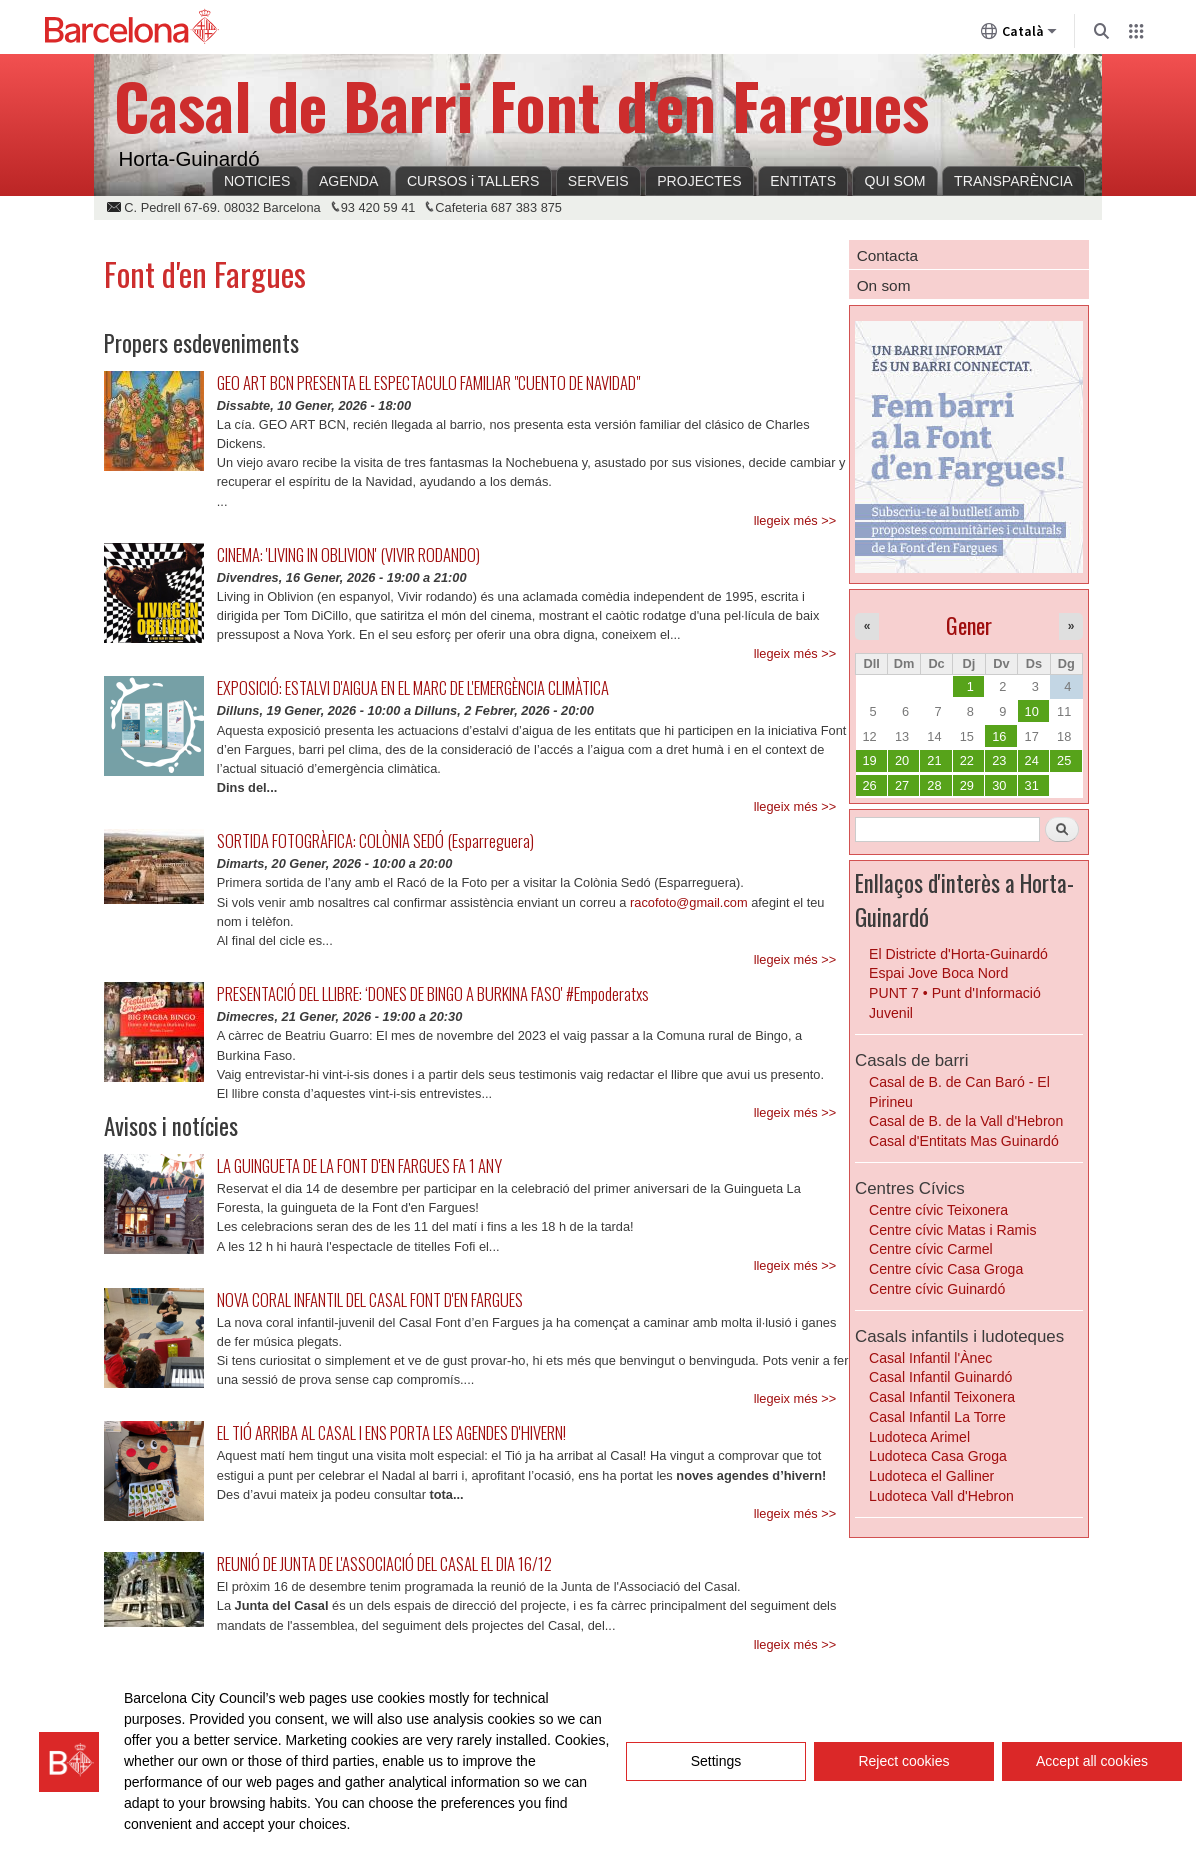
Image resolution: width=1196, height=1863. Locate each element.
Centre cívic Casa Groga (946, 1269)
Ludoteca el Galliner (931, 1476)
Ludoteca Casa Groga (938, 1456)
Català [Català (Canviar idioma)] (1019, 35)
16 (999, 736)
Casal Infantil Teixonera (942, 1397)
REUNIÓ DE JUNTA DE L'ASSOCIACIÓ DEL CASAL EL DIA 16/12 (384, 1563)
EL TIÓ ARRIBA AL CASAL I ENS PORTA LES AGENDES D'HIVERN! (391, 1432)
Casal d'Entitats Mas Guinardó (964, 1141)
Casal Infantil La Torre (937, 1417)
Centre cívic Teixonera (938, 1210)
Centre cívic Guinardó (937, 1289)
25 (1064, 760)
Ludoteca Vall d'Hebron (941, 1496)
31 (1032, 785)
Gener (969, 625)
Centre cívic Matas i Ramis (952, 1230)
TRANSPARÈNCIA (1013, 181)
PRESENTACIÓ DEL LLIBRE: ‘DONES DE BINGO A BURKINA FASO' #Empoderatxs (433, 993)
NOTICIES (257, 181)
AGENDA (348, 181)
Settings (716, 1761)
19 (869, 760)
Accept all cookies (1092, 1761)
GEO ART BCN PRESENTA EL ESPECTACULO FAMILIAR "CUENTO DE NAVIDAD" (428, 382)
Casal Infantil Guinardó (940, 1377)
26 (869, 785)
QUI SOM (895, 181)
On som (884, 285)
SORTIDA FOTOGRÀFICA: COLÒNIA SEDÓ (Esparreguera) (375, 840)
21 (934, 760)
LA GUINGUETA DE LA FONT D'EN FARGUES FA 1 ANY (359, 1165)
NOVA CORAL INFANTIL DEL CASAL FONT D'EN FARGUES (370, 1299)
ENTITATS (803, 181)
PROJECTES (699, 181)
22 (967, 760)
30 (999, 785)
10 (1032, 711)
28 (934, 785)
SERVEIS (598, 181)
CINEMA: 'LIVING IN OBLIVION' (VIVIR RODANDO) (348, 554)
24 (1032, 760)
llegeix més (786, 520)
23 (999, 760)
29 (967, 785)
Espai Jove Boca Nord (938, 973)
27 (902, 785)
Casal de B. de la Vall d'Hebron (966, 1121)
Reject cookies (903, 1761)
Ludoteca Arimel (919, 1437)
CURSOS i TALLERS (473, 181)
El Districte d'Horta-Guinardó (958, 954)
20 (902, 760)
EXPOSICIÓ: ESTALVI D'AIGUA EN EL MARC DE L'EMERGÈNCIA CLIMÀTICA (413, 687)
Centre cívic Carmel (931, 1249)
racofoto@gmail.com (689, 902)
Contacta (887, 255)
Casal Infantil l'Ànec (930, 1358)
